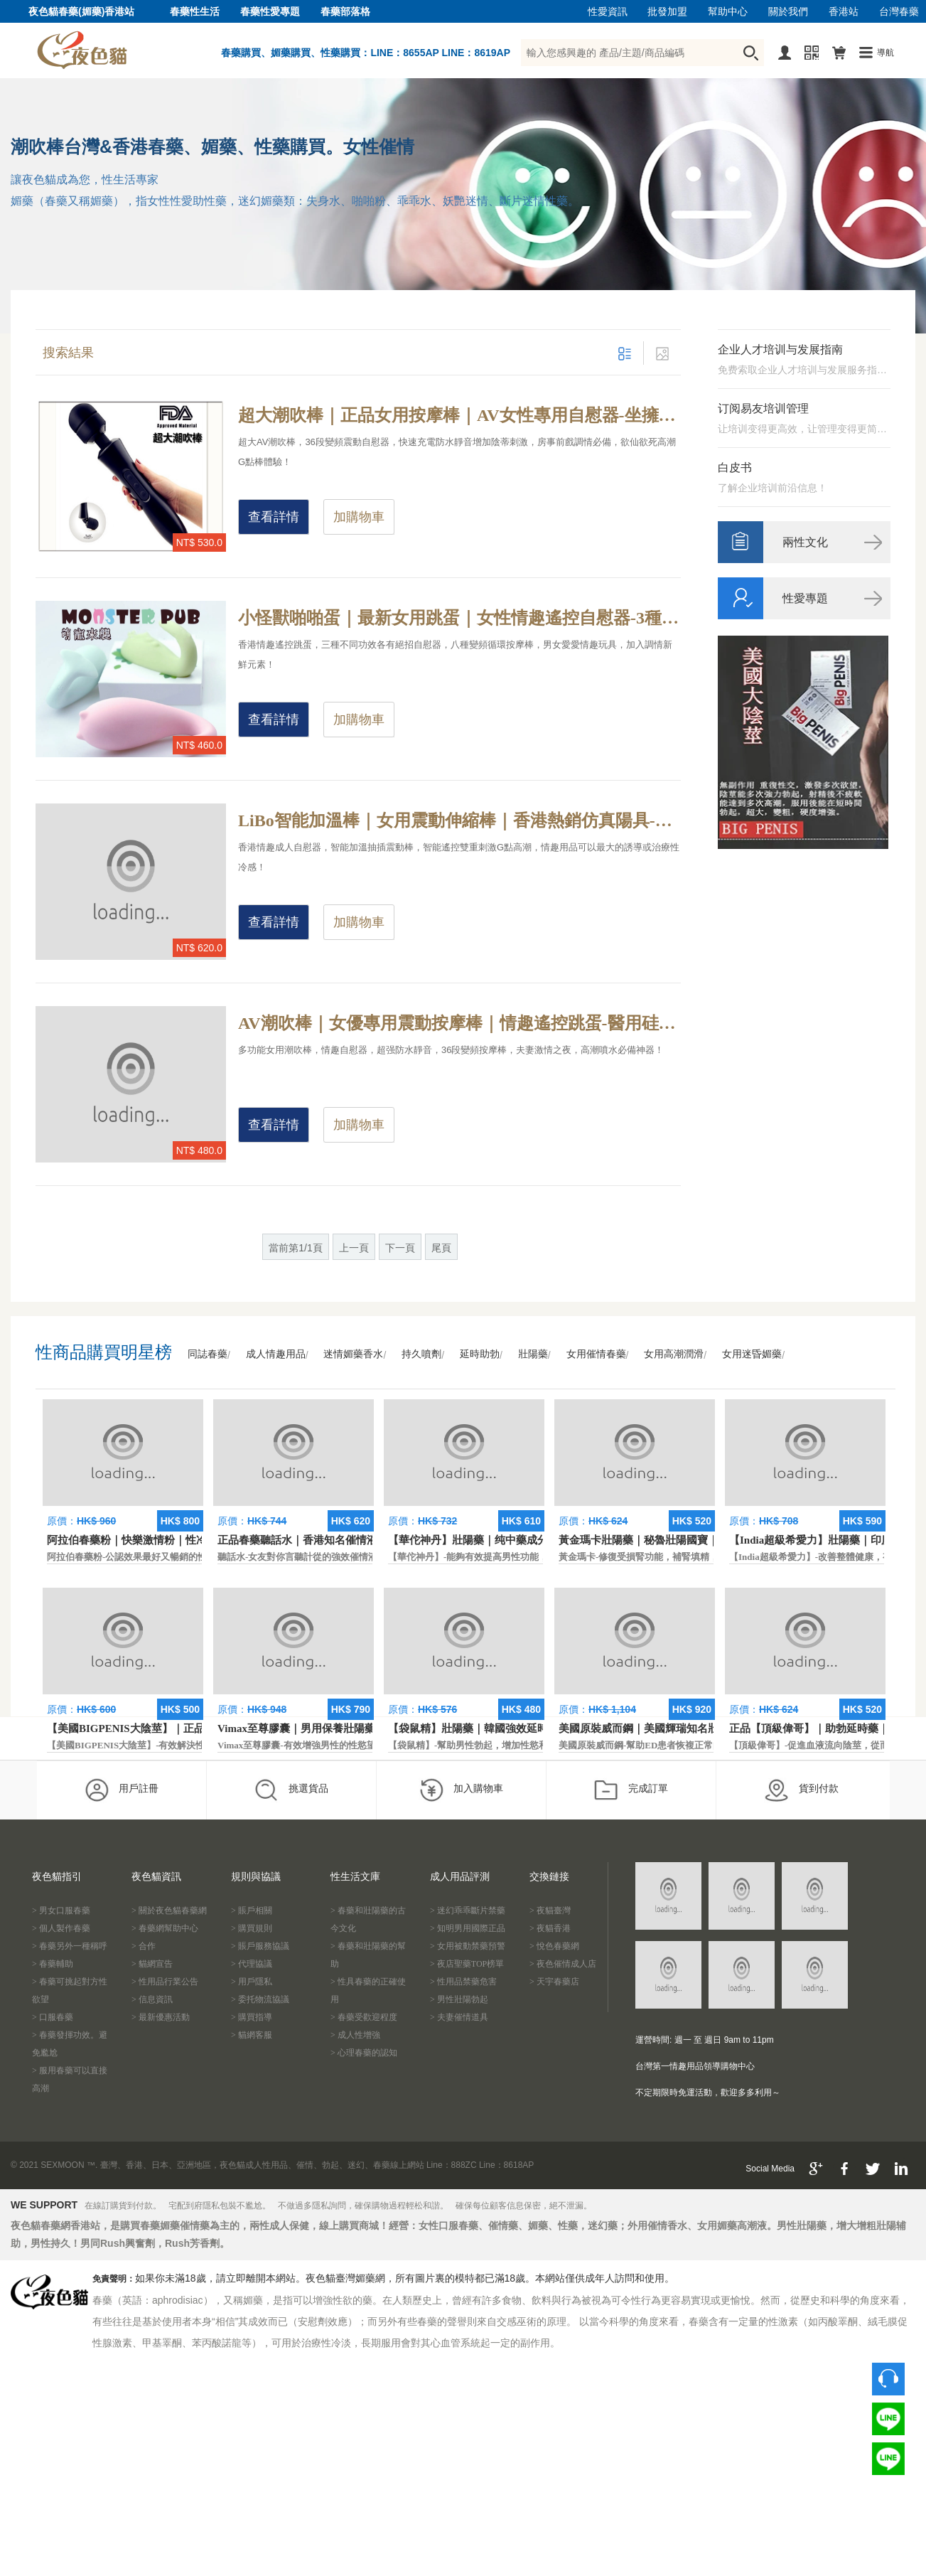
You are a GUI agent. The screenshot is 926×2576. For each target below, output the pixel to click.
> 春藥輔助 (52, 1964)
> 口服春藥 (52, 2017)
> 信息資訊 (152, 1999)
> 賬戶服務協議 (260, 1946)
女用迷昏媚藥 (752, 1354)
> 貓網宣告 (152, 1964)
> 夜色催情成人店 (562, 1964)
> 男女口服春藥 (61, 1910)
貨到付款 (801, 1790)
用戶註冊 (121, 1790)
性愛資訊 (608, 11)
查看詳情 (273, 517)
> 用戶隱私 (251, 1982)
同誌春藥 (207, 1354)
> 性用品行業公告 (164, 1982)
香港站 (843, 11)
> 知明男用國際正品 (467, 1928)
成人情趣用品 (276, 1354)
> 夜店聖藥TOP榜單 (467, 1964)
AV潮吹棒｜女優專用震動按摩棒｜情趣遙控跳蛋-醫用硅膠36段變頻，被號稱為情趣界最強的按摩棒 (459, 1023)
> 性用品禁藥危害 (463, 1982)
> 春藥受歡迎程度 (363, 2017)
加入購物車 (461, 1790)
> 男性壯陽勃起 (459, 1999)
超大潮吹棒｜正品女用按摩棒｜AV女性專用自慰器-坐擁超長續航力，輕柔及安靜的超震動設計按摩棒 (459, 415)
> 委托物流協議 (260, 1999)
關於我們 (788, 11)
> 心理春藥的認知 (363, 2053)
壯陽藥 (533, 1354)
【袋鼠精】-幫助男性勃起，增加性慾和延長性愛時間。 (500, 1745)
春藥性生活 (195, 11)
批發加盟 (667, 11)
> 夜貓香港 (550, 1928)
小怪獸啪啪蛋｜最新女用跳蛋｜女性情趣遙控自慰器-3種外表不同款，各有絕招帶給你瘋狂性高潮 (459, 618)
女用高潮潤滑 (674, 1354)
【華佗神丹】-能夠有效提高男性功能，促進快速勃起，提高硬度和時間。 (537, 1556)
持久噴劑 (421, 1354)
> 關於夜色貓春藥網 (169, 1910)
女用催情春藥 (596, 1354)
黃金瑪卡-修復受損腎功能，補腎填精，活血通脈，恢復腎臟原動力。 (699, 1556)
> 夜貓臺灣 (550, 1910)
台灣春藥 (899, 11)
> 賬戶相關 (251, 1910)
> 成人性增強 (355, 2035)
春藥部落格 (345, 11)
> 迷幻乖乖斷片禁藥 (467, 1910)
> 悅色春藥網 (554, 1946)
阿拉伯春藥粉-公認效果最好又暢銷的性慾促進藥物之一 (159, 1556)
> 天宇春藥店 (554, 1982)
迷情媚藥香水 (353, 1354)
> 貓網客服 (251, 2035)
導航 (885, 53)
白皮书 (735, 467)
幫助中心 (728, 11)
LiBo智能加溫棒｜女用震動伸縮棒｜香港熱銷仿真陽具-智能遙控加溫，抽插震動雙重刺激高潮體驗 (459, 820)
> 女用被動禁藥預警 (467, 1946)
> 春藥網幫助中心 (164, 1928)
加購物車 (358, 517)
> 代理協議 (251, 1964)
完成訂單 (630, 1790)
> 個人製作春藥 (61, 1928)
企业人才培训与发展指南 (780, 349)
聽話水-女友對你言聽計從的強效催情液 (297, 1556)
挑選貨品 (291, 1790)
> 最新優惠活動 (160, 2017)
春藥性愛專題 (270, 11)
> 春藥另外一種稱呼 (69, 1946)
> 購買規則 (251, 1928)
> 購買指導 (251, 2017)
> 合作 (143, 1946)
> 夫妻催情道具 (459, 2017)
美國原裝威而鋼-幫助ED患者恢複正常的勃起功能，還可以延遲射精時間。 (710, 1745)
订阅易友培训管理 (763, 408)
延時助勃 (480, 1354)
